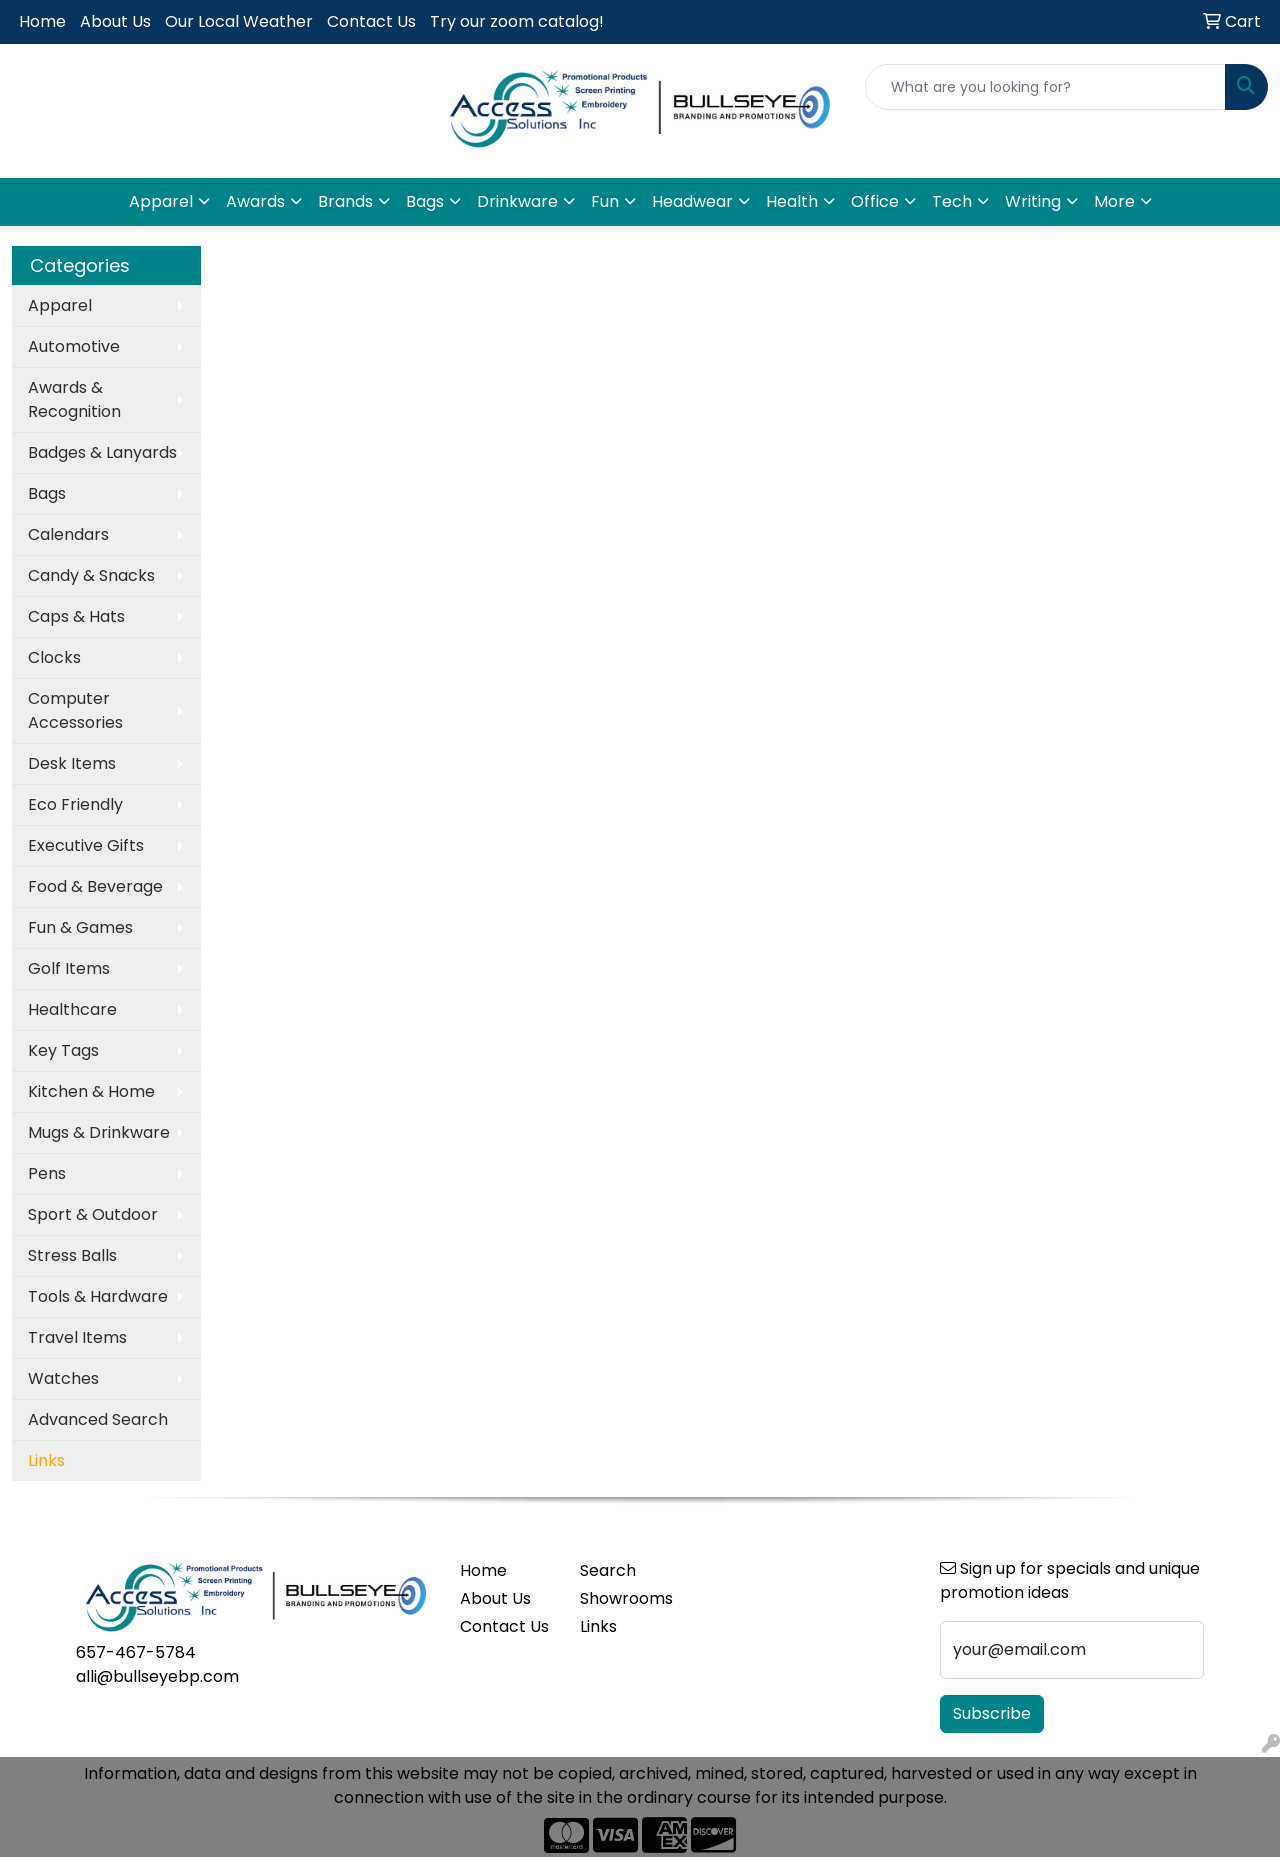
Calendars (68, 534)
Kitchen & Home (91, 1091)
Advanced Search (98, 1419)
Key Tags (63, 1050)
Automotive (74, 346)
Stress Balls (72, 1255)
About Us (115, 21)
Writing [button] (1033, 201)
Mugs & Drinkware (99, 1132)
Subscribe (992, 1713)
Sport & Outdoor (93, 1214)
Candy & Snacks (91, 575)
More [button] (1114, 201)
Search (608, 1570)
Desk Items (72, 763)
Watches (63, 1378)
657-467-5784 (136, 1652)
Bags (47, 493)
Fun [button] (605, 201)
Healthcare (72, 1009)
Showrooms (626, 1598)
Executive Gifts (86, 845)
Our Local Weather (239, 21)
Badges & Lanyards (102, 452)
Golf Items (69, 968)
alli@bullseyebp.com (157, 1676)
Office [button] (875, 201)
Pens (47, 1173)
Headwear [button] (692, 201)
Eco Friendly (75, 804)
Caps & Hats (76, 616)
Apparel (60, 305)
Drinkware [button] (517, 201)
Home (42, 21)
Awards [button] (255, 201)
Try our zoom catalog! (517, 21)
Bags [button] (425, 201)
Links (598, 1626)
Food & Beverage (95, 886)
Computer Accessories (75, 710)
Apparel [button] (161, 201)
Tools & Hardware (98, 1296)
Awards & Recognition (74, 399)
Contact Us (371, 21)
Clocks (54, 657)
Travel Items (77, 1337)
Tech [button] (952, 201)
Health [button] (792, 201)
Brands (345, 201)
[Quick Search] (1045, 87)
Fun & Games (80, 927)
